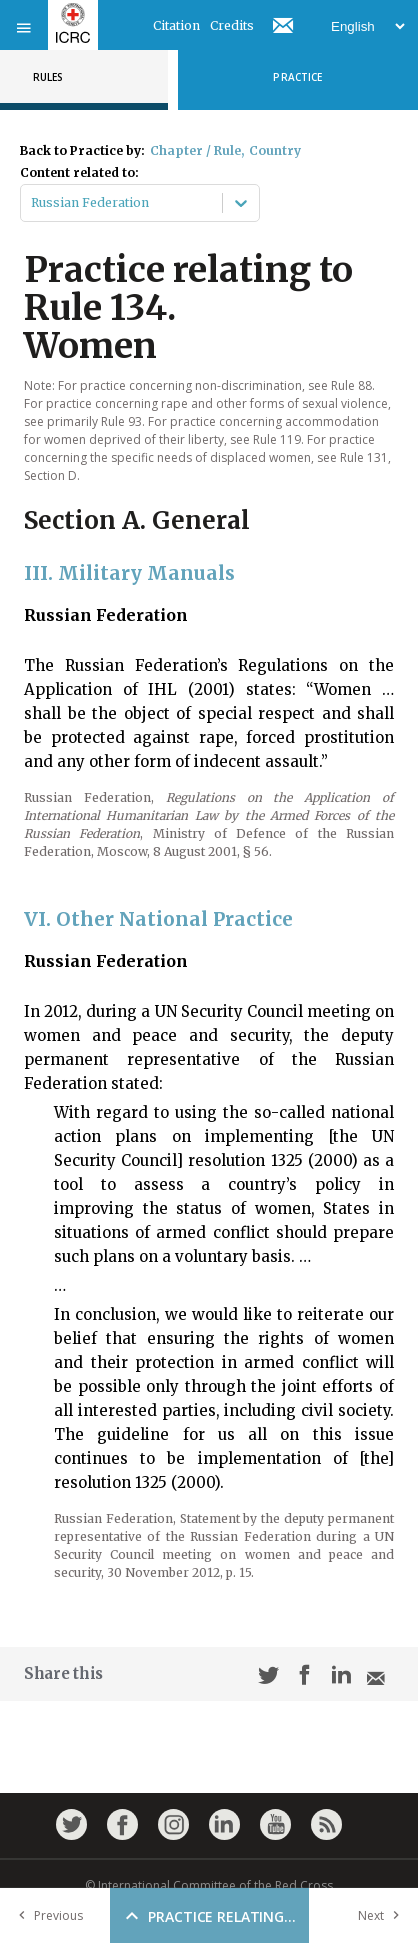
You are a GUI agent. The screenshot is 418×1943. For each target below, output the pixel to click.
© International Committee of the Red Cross (209, 1885)
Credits (232, 25)
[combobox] (32, 203)
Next (383, 1915)
